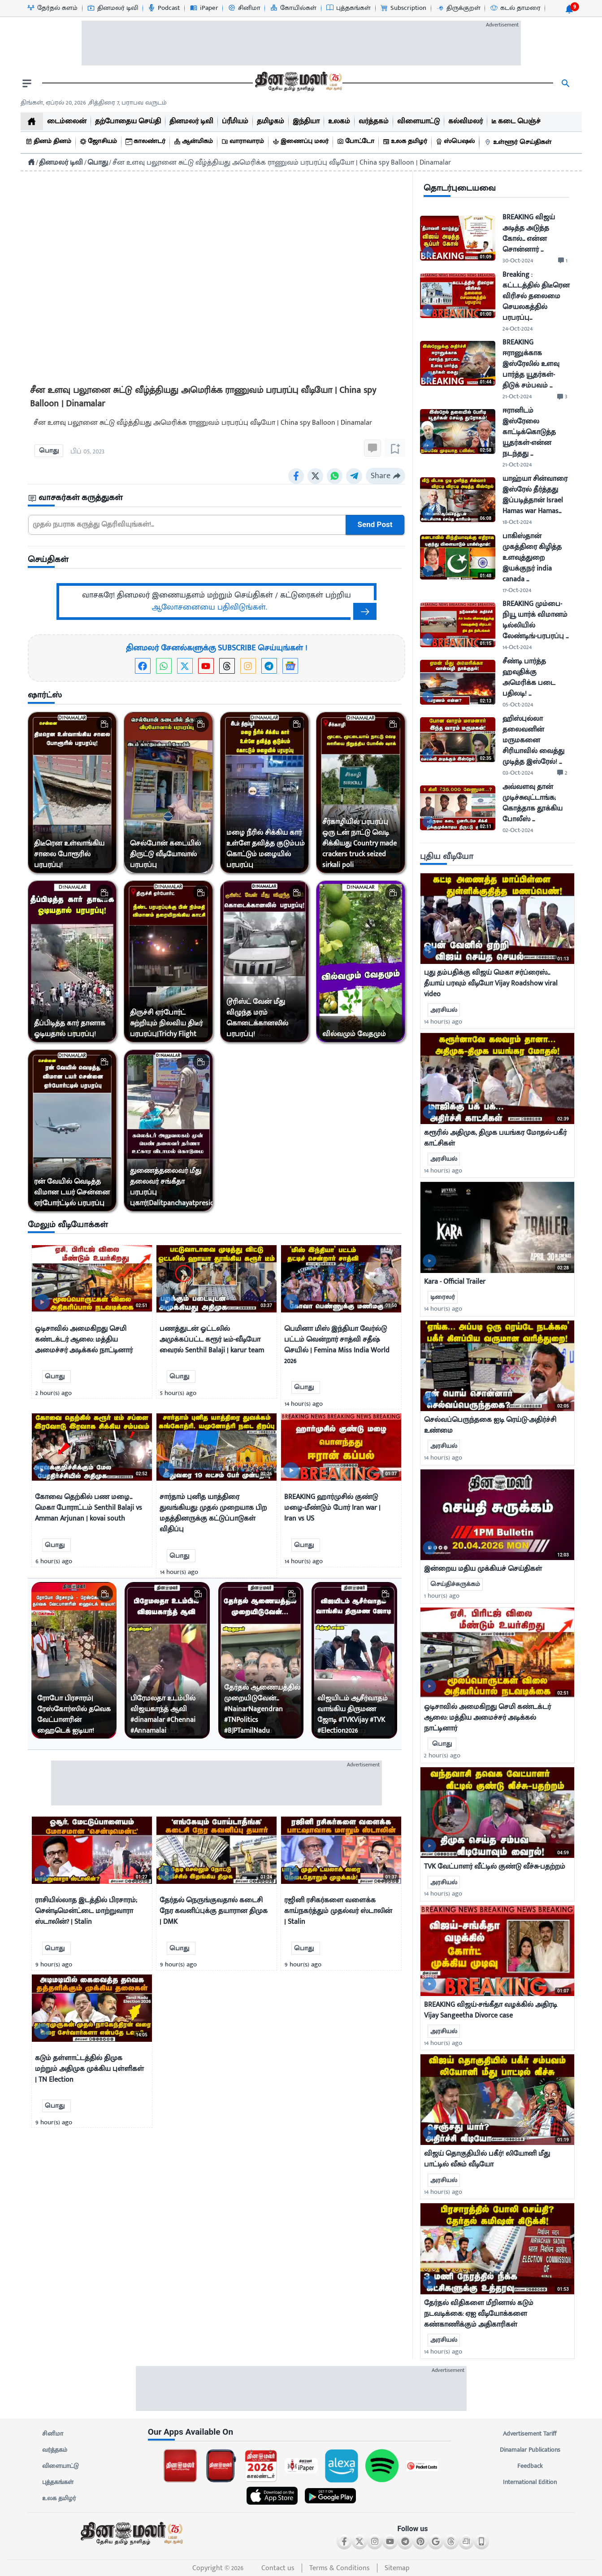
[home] (32, 121)
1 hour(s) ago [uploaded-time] (441, 1595)
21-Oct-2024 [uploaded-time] (517, 396)
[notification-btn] (569, 9)
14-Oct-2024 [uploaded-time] (517, 647)
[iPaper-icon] (203, 8)
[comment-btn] (562, 260)
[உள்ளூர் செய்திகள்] (519, 142)
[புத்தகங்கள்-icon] (348, 8)
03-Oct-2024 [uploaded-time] (517, 772)
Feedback (530, 2466)
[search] (566, 83)
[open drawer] (27, 83)
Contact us (278, 2568)
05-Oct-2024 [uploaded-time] (517, 704)
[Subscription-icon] (403, 8)
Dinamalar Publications (530, 2450)
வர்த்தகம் (55, 2450)
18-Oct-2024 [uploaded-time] (517, 521)
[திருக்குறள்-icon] (458, 8)
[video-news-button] (42, 1302)
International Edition (530, 2482)
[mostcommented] (497, 918)
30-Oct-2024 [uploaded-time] (517, 260)
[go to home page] (297, 83)
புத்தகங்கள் (58, 2482)
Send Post (375, 525)
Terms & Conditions (339, 2568)
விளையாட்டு (60, 2466)
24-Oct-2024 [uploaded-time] (517, 328)
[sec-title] (217, 498)
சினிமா (53, 2434)
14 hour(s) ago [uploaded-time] (443, 1021)
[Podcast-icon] (163, 8)
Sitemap (397, 2568)
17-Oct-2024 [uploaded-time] (516, 590)
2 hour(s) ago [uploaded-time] (442, 1755)
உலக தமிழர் (59, 2498)
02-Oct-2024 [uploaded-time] (517, 830)
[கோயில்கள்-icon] (292, 8)
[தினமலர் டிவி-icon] (112, 8)
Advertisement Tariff (530, 2434)
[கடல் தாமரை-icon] (515, 8)
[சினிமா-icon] (243, 8)
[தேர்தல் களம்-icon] (52, 8)
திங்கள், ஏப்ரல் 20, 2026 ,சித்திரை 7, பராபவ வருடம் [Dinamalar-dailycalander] (94, 102)
